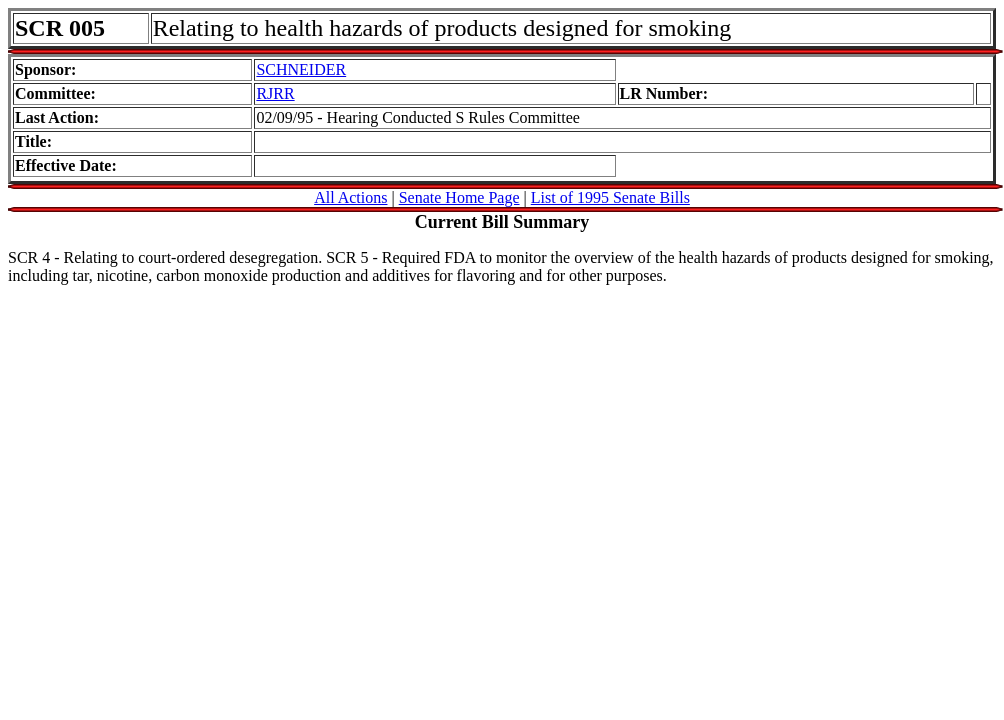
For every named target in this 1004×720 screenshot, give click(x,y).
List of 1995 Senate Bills (610, 197)
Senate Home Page (459, 197)
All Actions (350, 197)
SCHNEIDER (301, 69)
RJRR (275, 93)
